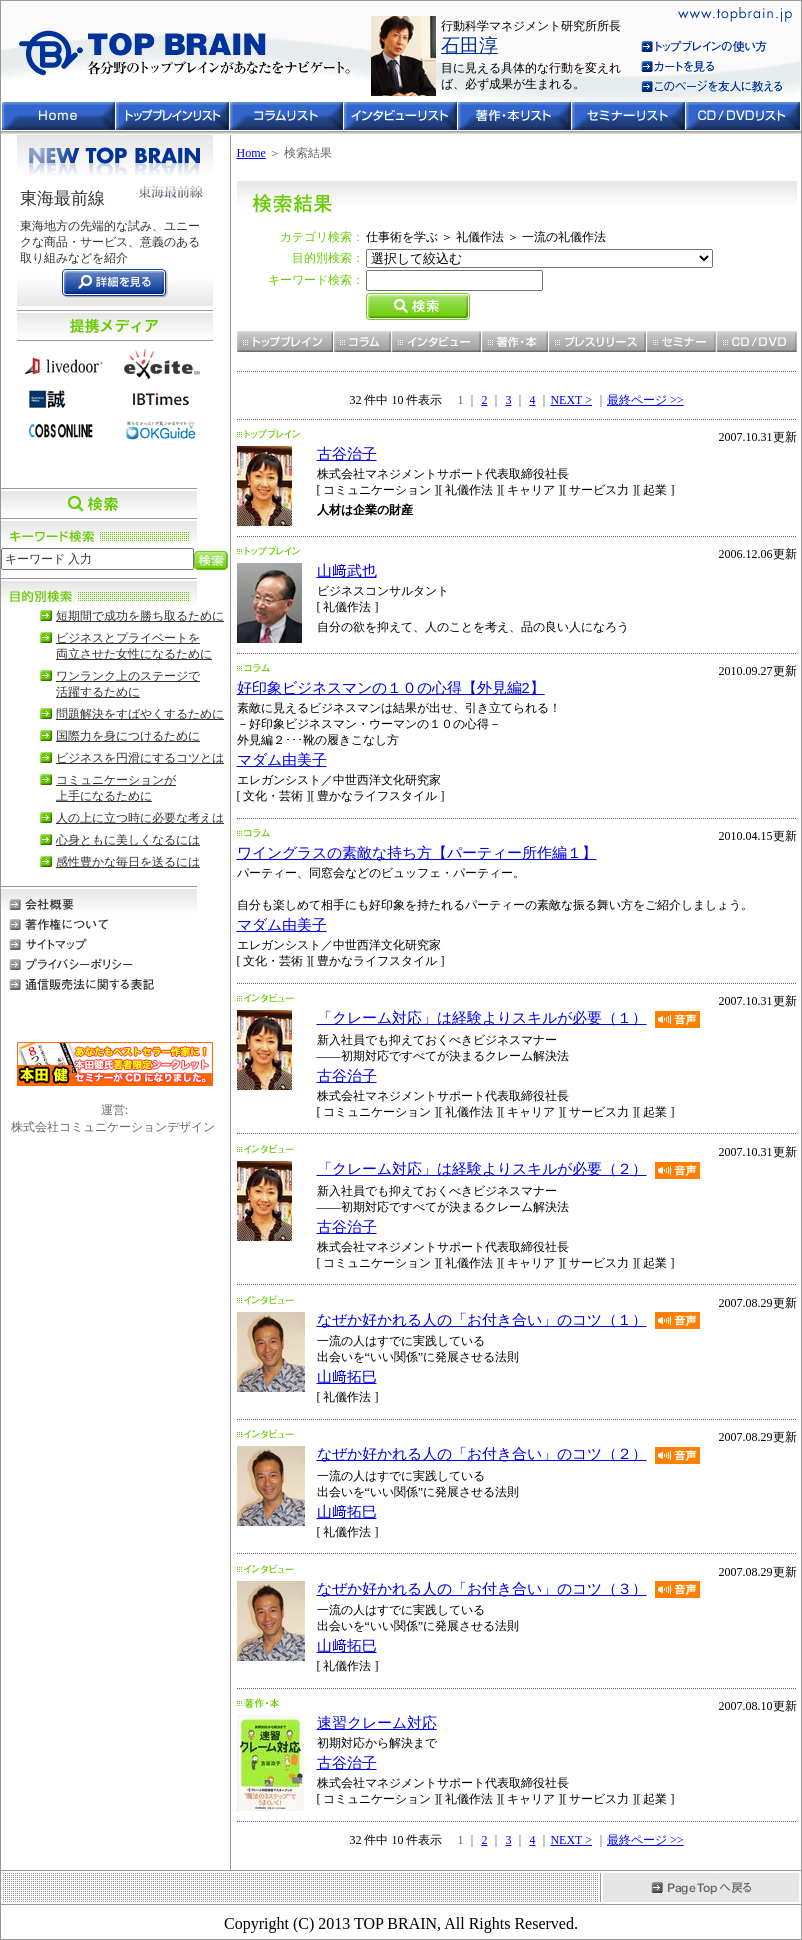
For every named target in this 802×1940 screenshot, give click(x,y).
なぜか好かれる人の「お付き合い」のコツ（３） (482, 1589)
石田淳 (469, 45)
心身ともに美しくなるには (128, 840)
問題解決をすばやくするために (140, 714)
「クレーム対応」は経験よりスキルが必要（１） (482, 1018)
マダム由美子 (282, 760)
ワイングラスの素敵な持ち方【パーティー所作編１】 (417, 853)
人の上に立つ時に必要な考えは (140, 818)
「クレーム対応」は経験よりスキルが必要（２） (482, 1169)
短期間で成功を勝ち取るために (140, 616)
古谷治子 (347, 454)
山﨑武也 (347, 571)
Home (251, 153)
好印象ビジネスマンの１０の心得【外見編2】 (391, 688)
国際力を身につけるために (128, 736)
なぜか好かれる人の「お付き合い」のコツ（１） (482, 1320)
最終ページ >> (645, 400)
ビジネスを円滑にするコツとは (140, 758)
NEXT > (571, 400)
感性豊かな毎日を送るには (128, 862)
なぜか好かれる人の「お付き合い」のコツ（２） (482, 1454)
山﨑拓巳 (347, 1377)
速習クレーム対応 (377, 1723)
